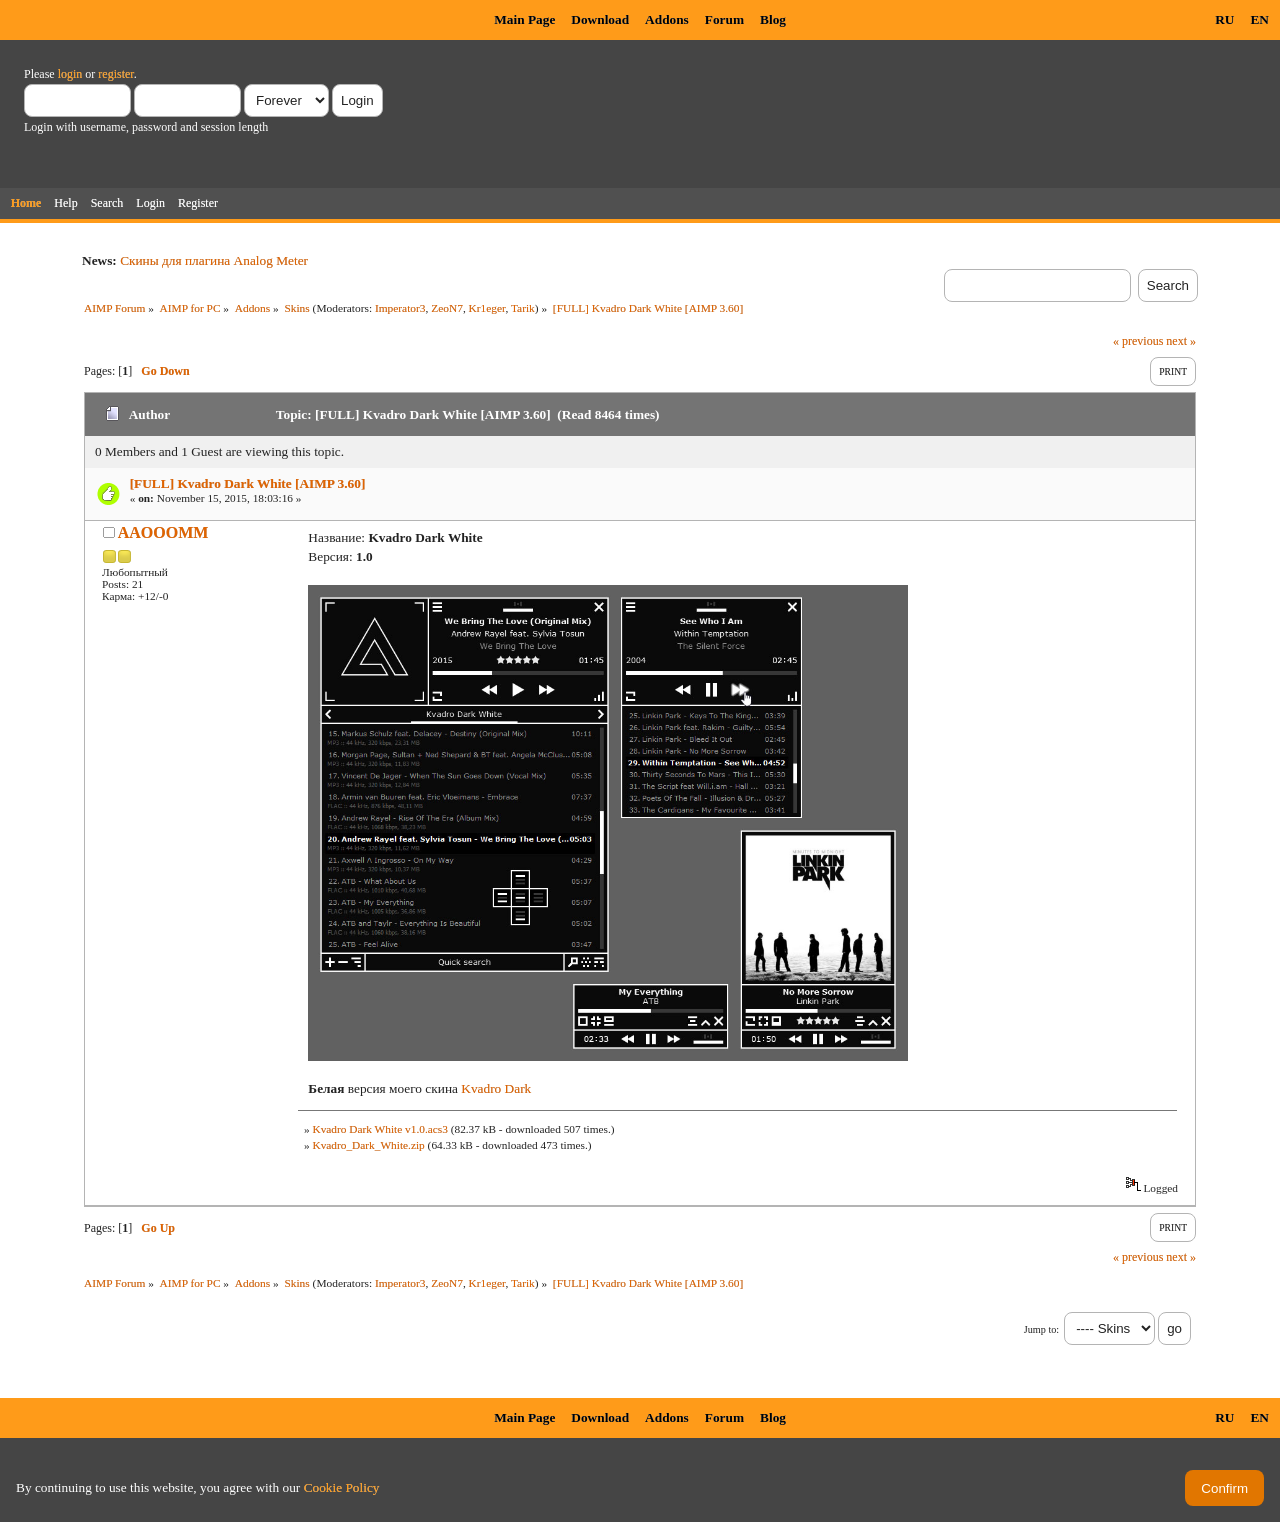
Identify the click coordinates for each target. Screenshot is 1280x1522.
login (70, 74)
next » (1181, 341)
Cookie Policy (342, 1487)
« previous (1138, 341)
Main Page (524, 19)
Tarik (523, 308)
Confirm (1224, 1488)
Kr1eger (487, 308)
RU (1224, 19)
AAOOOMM (163, 532)
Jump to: (1041, 1329)
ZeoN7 (447, 308)
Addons (667, 19)
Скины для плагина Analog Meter (214, 260)
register (115, 74)
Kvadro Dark (496, 1088)
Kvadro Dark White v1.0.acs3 (379, 1129)
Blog (773, 19)
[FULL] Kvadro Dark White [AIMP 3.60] (248, 483)
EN (1259, 19)
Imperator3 (400, 308)
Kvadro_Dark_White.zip (368, 1145)
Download (600, 19)
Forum (724, 19)
